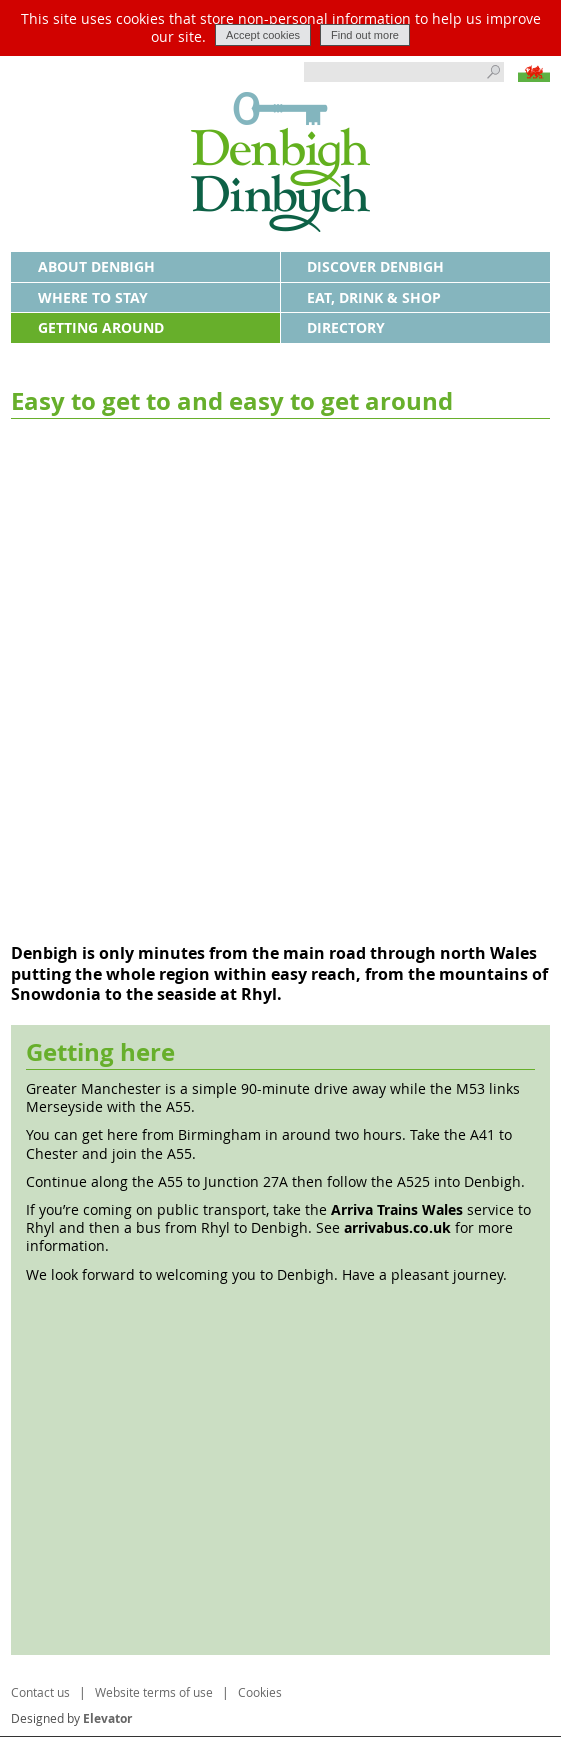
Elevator (107, 1718)
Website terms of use (154, 1692)
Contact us (40, 1692)
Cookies (260, 1692)
